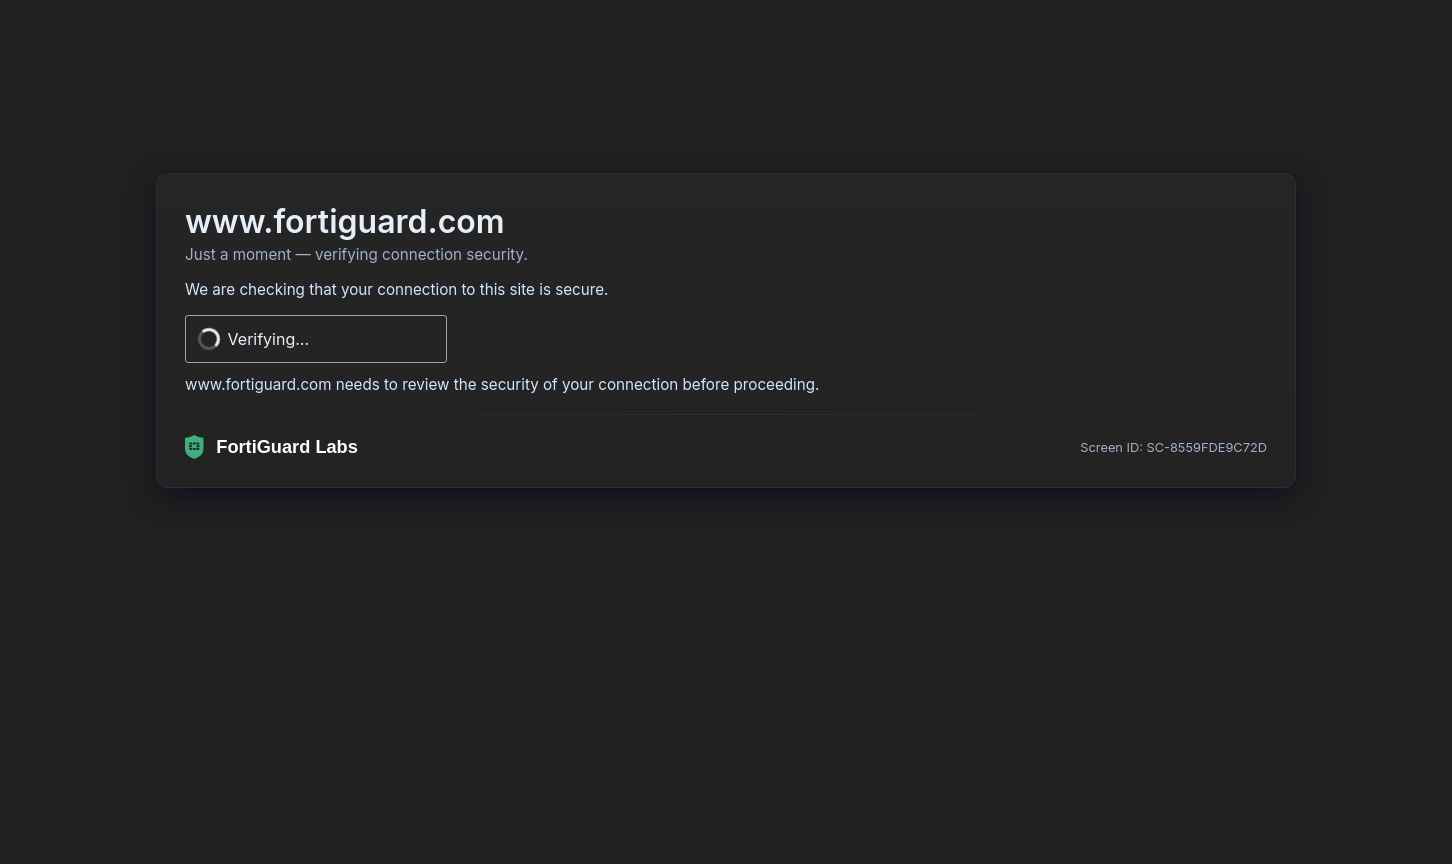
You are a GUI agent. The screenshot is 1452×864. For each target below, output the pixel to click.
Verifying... (269, 339)
